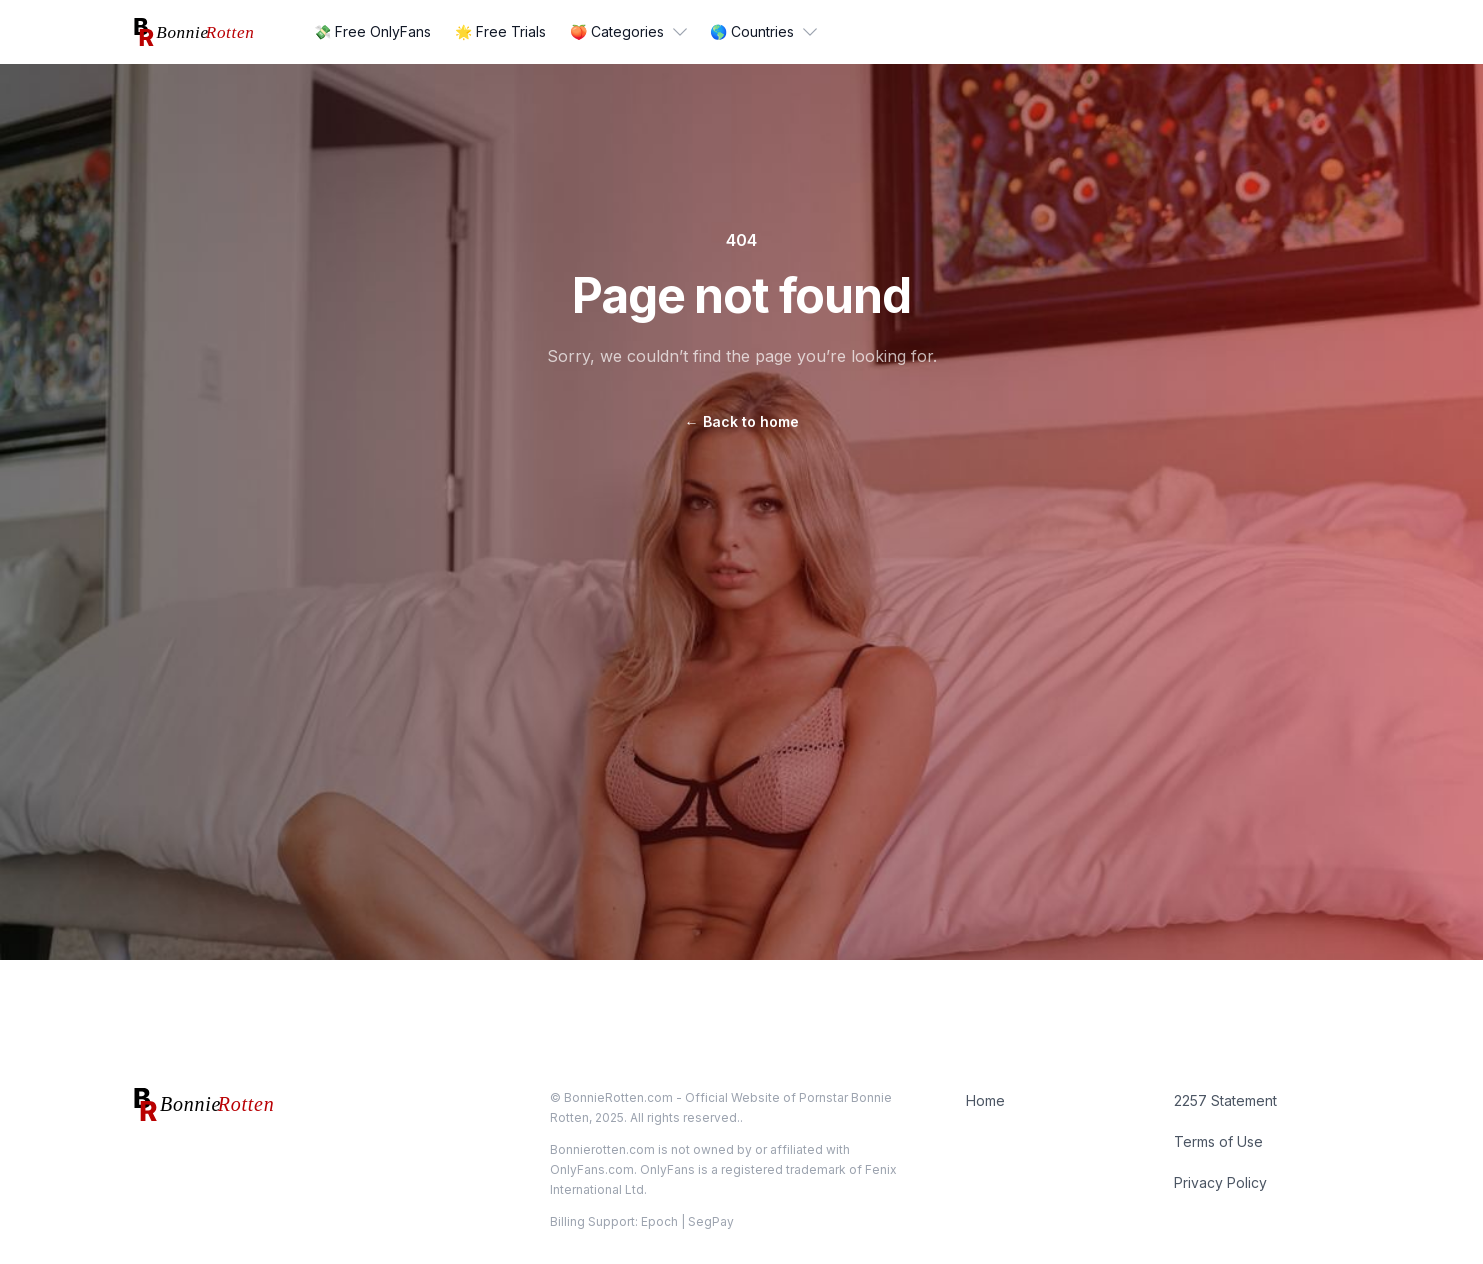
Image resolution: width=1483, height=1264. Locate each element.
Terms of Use (1218, 1141)
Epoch (659, 1221)
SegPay (711, 1221)
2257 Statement (1225, 1100)
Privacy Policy (1220, 1182)
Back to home (742, 421)
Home (985, 1100)
